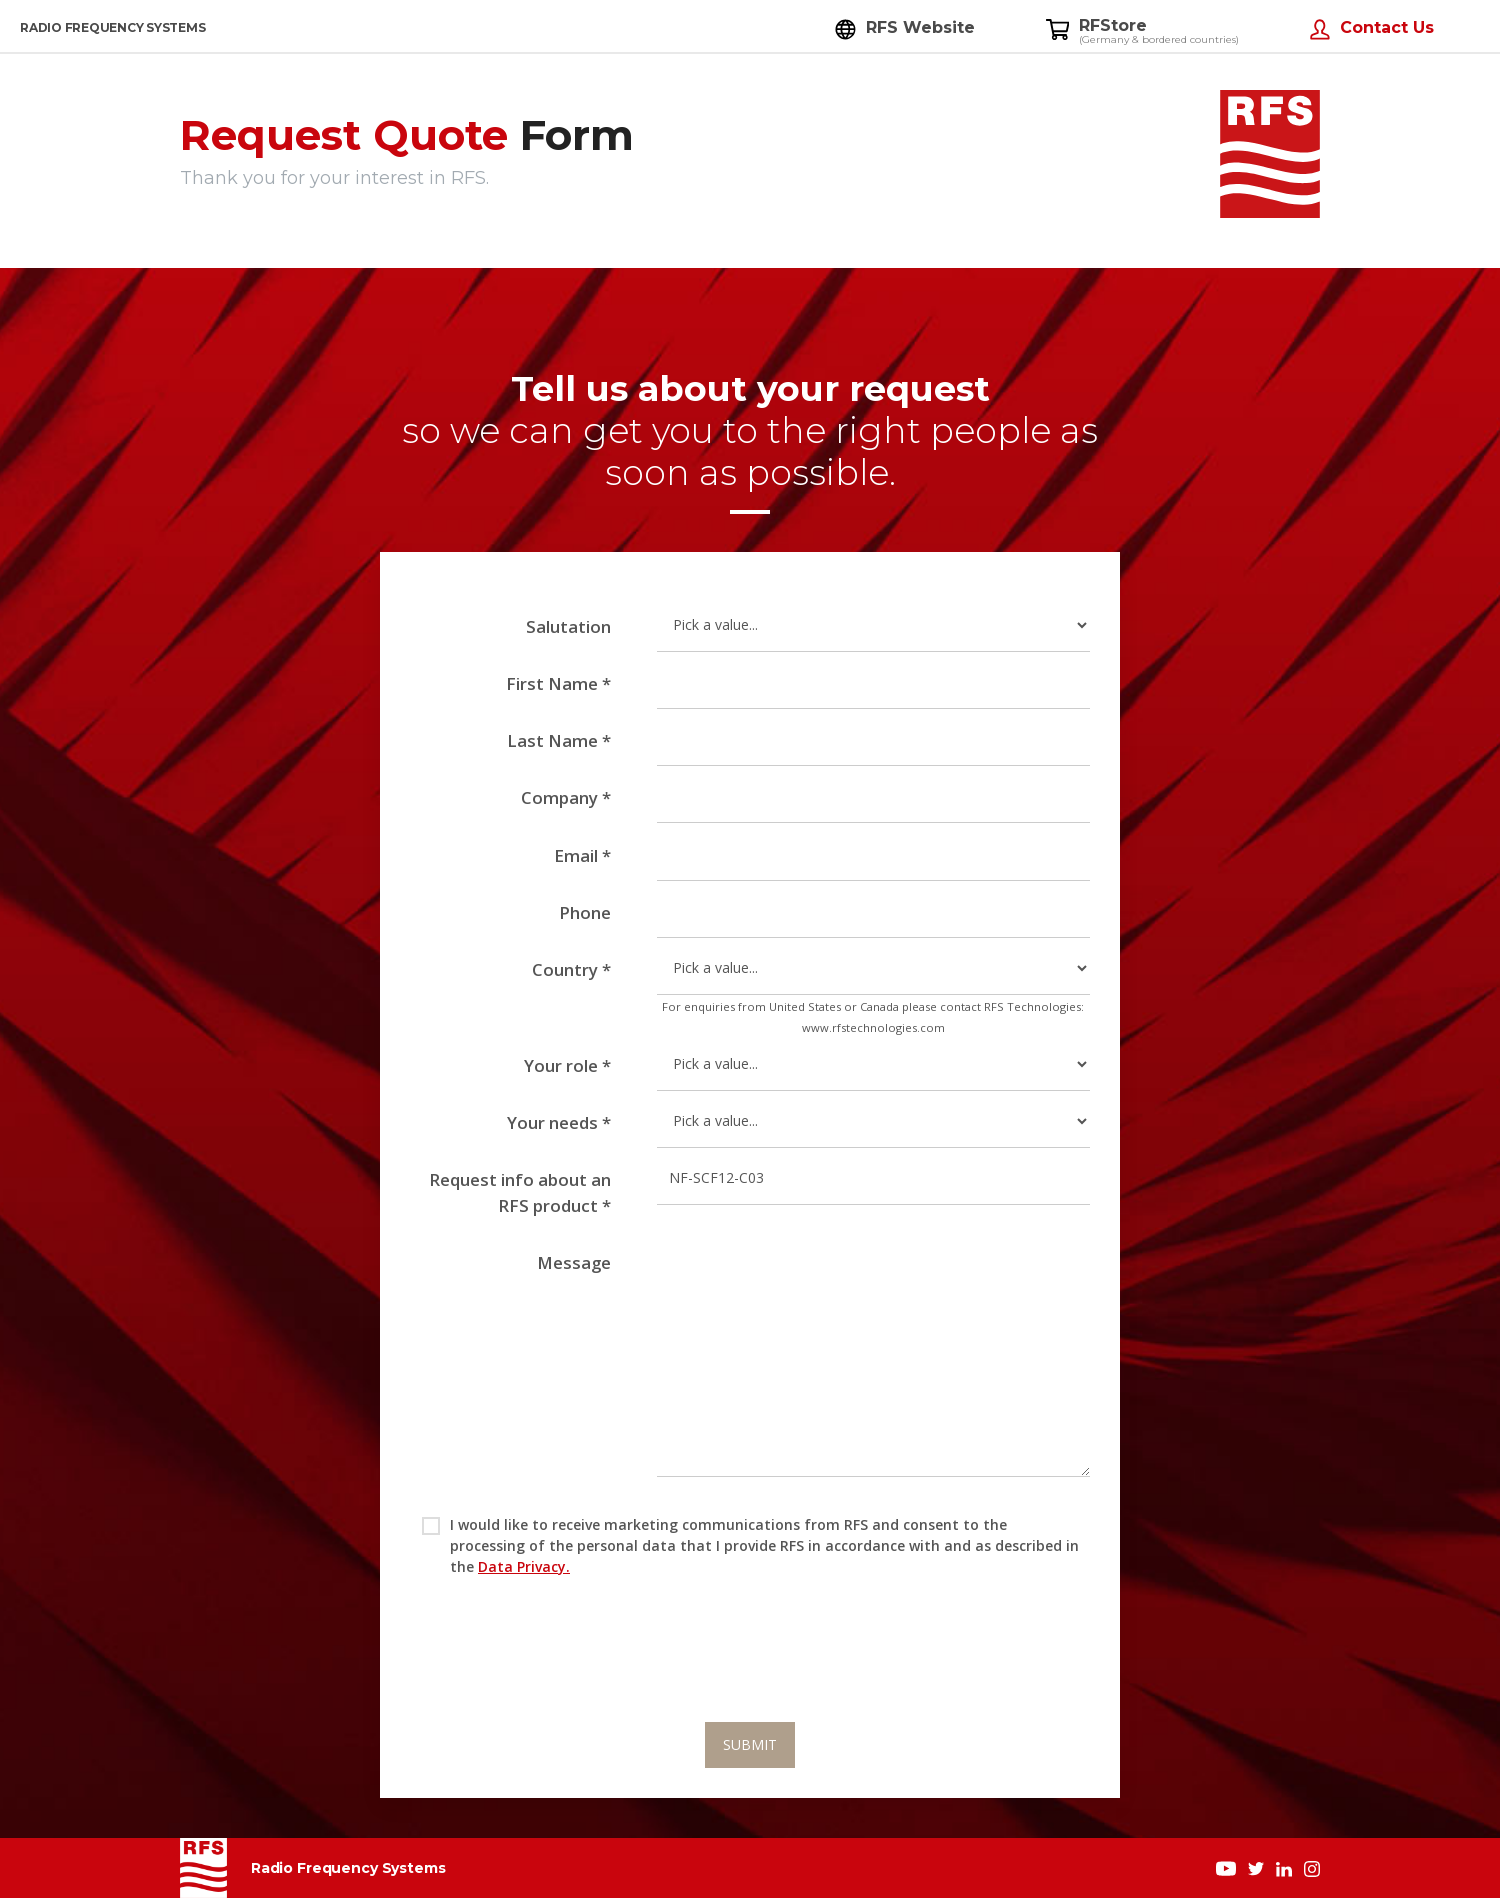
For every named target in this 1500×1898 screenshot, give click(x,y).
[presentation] (750, 1668)
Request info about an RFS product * (520, 1192)
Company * (566, 797)
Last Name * (559, 740)
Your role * (567, 1065)
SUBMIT (750, 1744)
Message (574, 1262)
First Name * (558, 683)
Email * (582, 855)
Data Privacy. (524, 1566)
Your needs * (559, 1122)
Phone (585, 912)
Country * (571, 969)
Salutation (568, 626)
